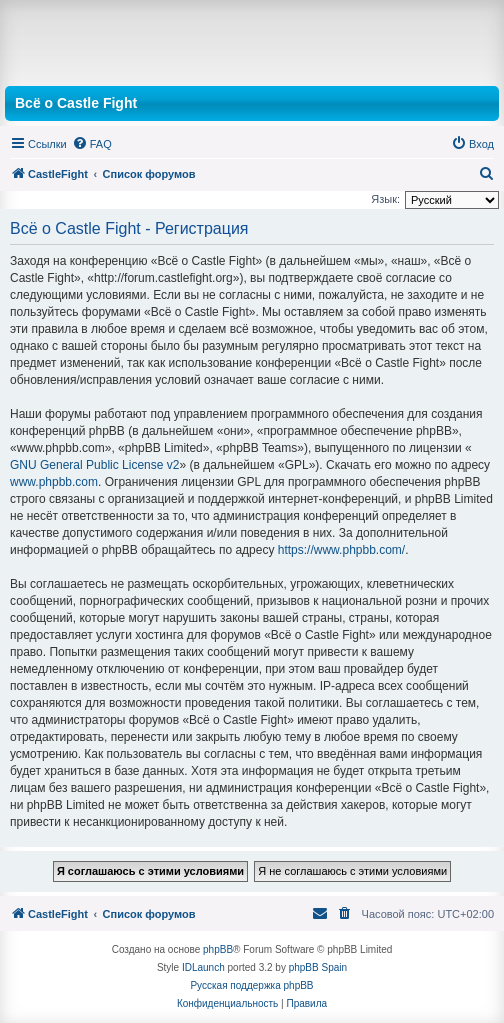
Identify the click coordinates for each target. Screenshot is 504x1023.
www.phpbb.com (54, 482)
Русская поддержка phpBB (251, 985)
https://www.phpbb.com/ (341, 550)
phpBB (218, 949)
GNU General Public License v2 (94, 465)
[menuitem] (92, 144)
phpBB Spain (318, 967)
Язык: (385, 199)
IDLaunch (203, 967)
